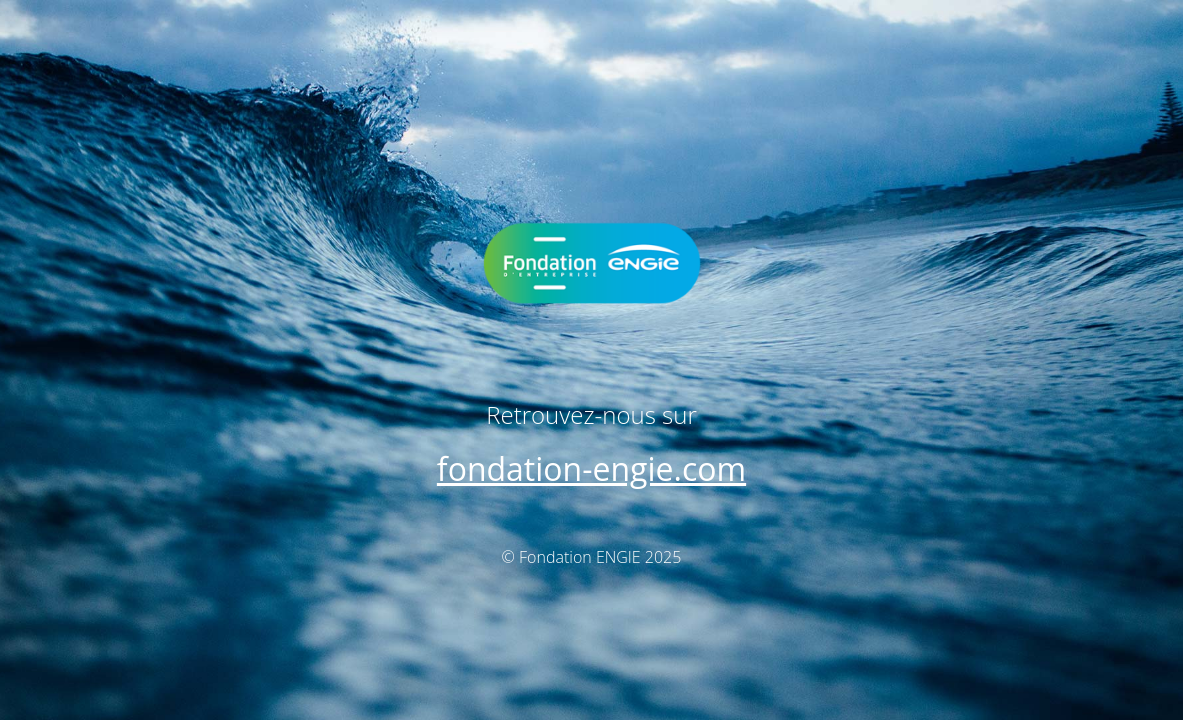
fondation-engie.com (591, 468)
